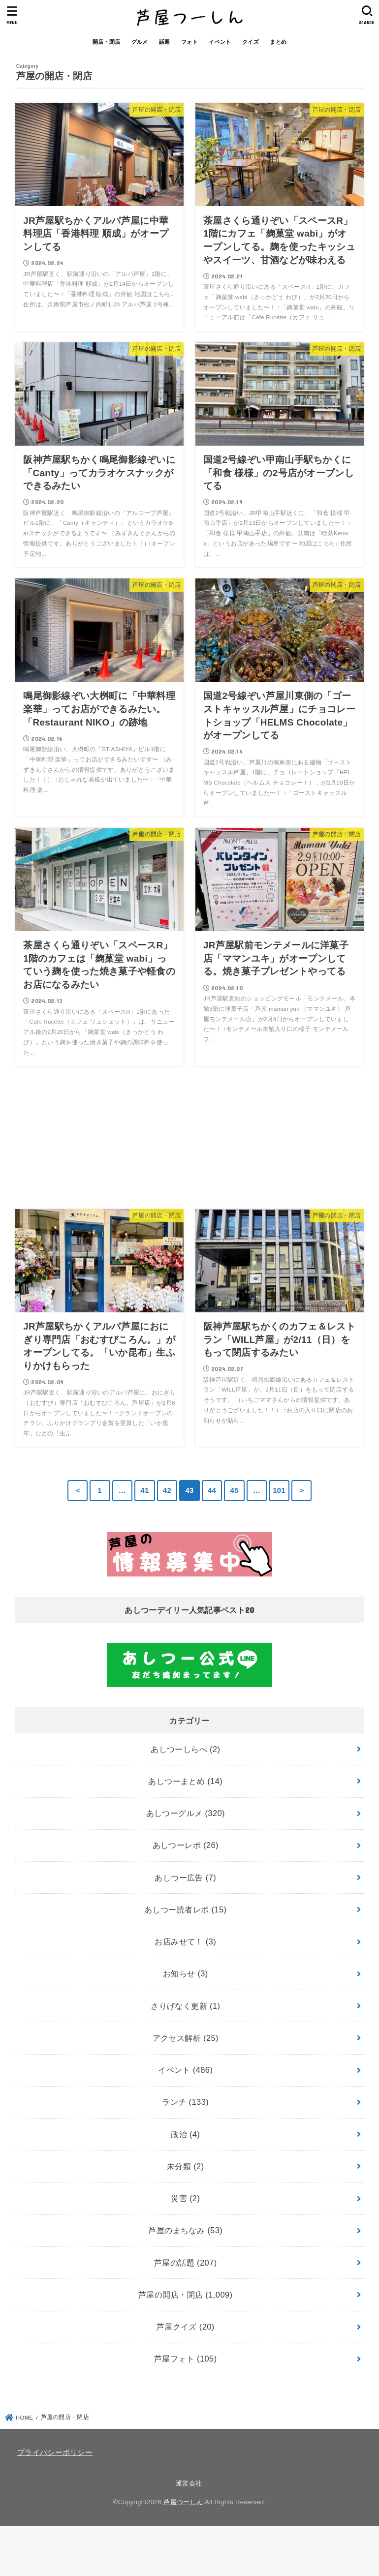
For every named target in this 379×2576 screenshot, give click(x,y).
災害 (185, 2198)
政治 (185, 2134)
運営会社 (189, 2483)
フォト (189, 42)
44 (212, 1490)
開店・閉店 (107, 42)
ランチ (185, 2101)
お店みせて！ (185, 1941)
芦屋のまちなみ (185, 2230)
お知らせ (185, 1973)
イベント (220, 42)
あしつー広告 (185, 1877)
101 (279, 1490)
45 (234, 1490)
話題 (164, 42)
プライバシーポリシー (55, 2452)
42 (167, 1490)
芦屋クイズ (186, 2326)
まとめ (278, 42)
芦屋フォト (185, 2358)
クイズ (250, 42)
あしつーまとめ (185, 1781)
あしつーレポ (186, 1845)
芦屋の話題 (185, 2262)
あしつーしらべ (185, 1749)
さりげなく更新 (185, 2005)
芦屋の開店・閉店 (185, 2294)
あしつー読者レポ (185, 1909)
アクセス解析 (186, 2037)
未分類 (185, 2166)
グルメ (139, 42)
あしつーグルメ (185, 1813)
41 (144, 1490)
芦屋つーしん (183, 2502)
